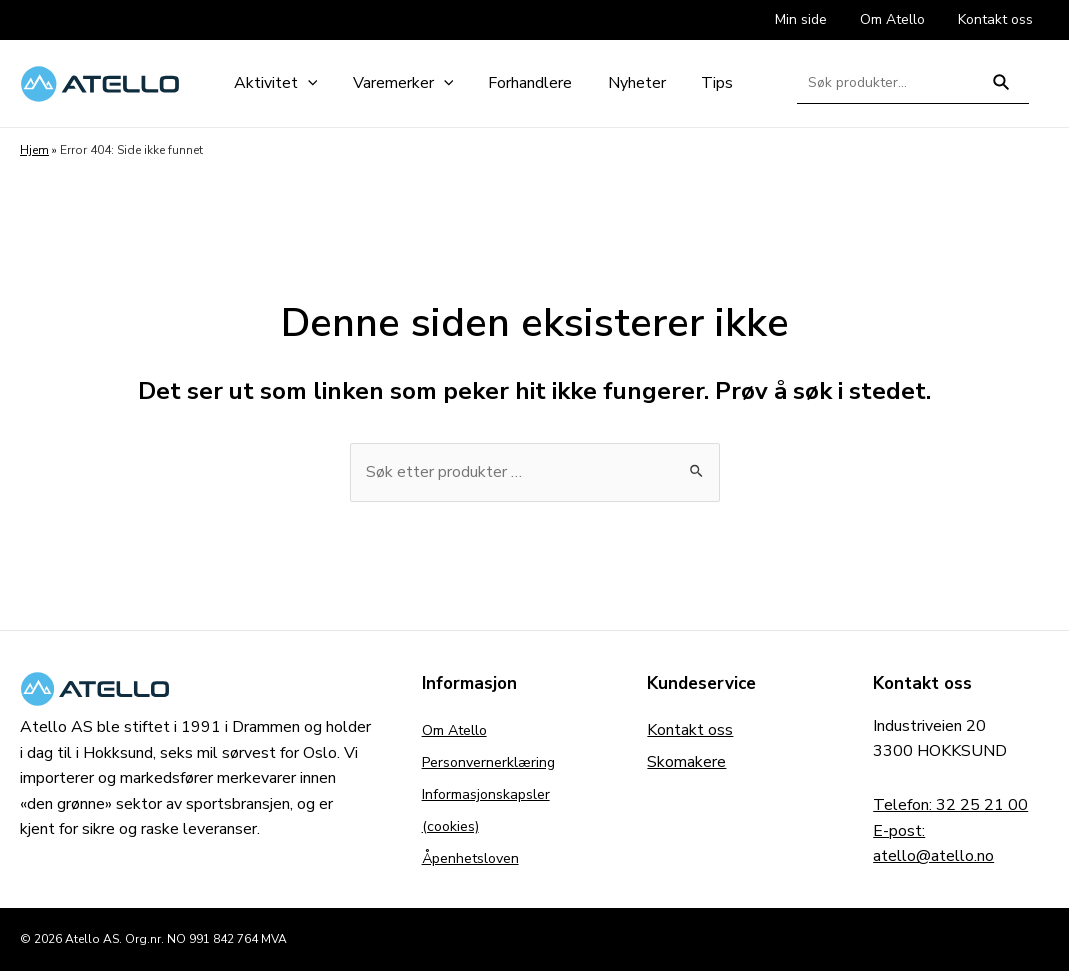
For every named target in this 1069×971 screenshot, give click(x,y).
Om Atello (460, 730)
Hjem (34, 150)
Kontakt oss (690, 730)
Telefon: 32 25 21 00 (950, 805)
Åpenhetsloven (476, 858)
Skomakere (686, 762)
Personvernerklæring (495, 762)
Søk (1001, 90)
